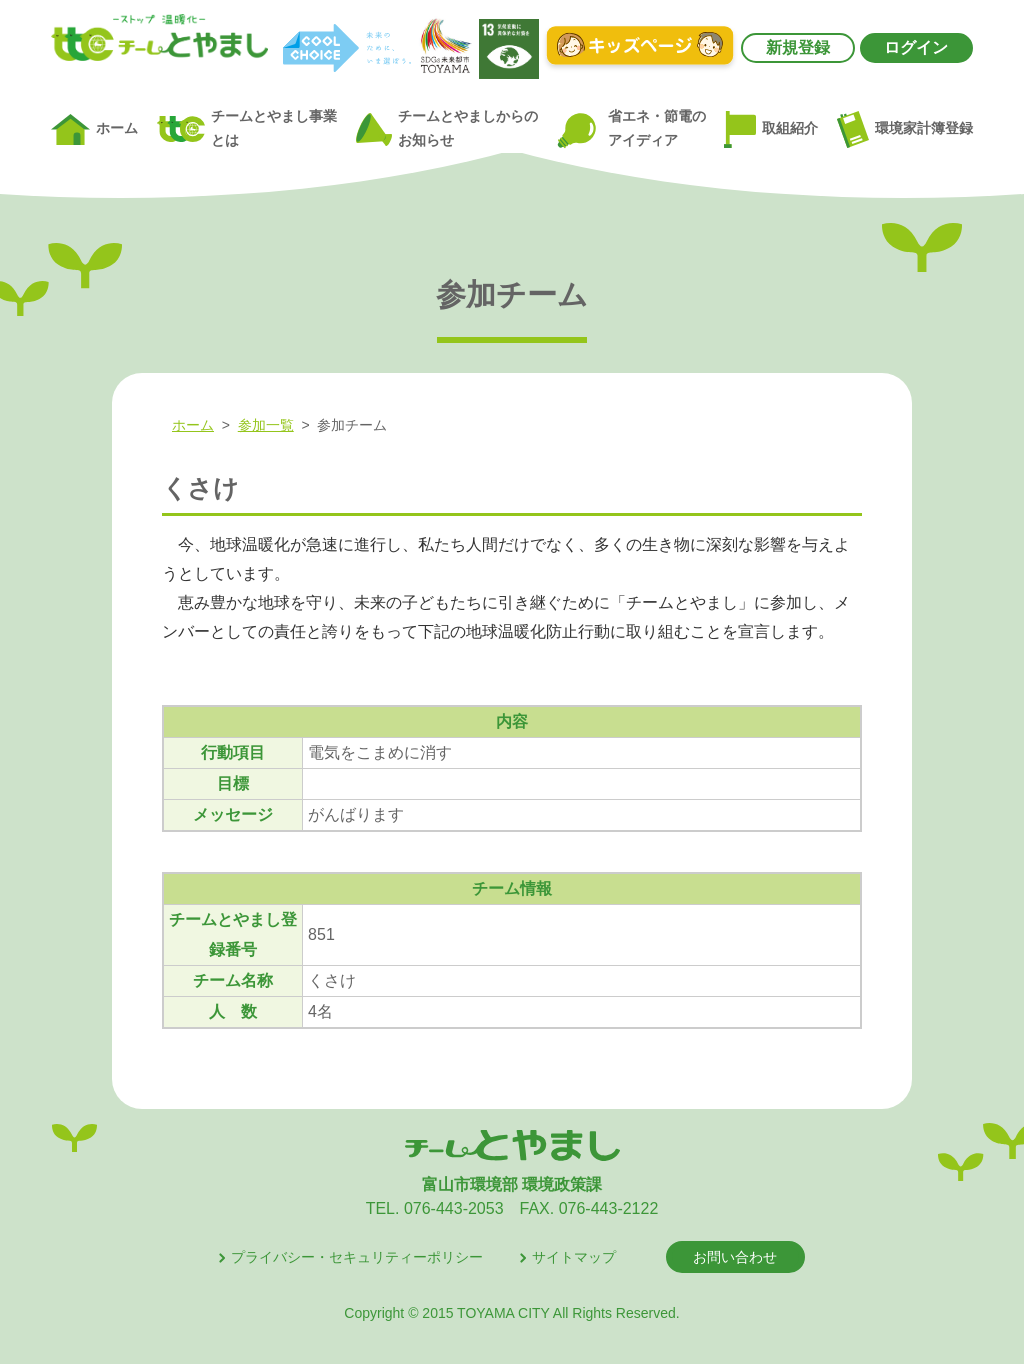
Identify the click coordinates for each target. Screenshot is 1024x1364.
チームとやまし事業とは (247, 128)
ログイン (916, 47)
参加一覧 (266, 425)
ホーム (94, 130)
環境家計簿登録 (905, 129)
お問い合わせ (735, 1257)
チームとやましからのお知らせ (447, 128)
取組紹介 (771, 130)
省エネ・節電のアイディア (630, 129)
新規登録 (798, 47)
